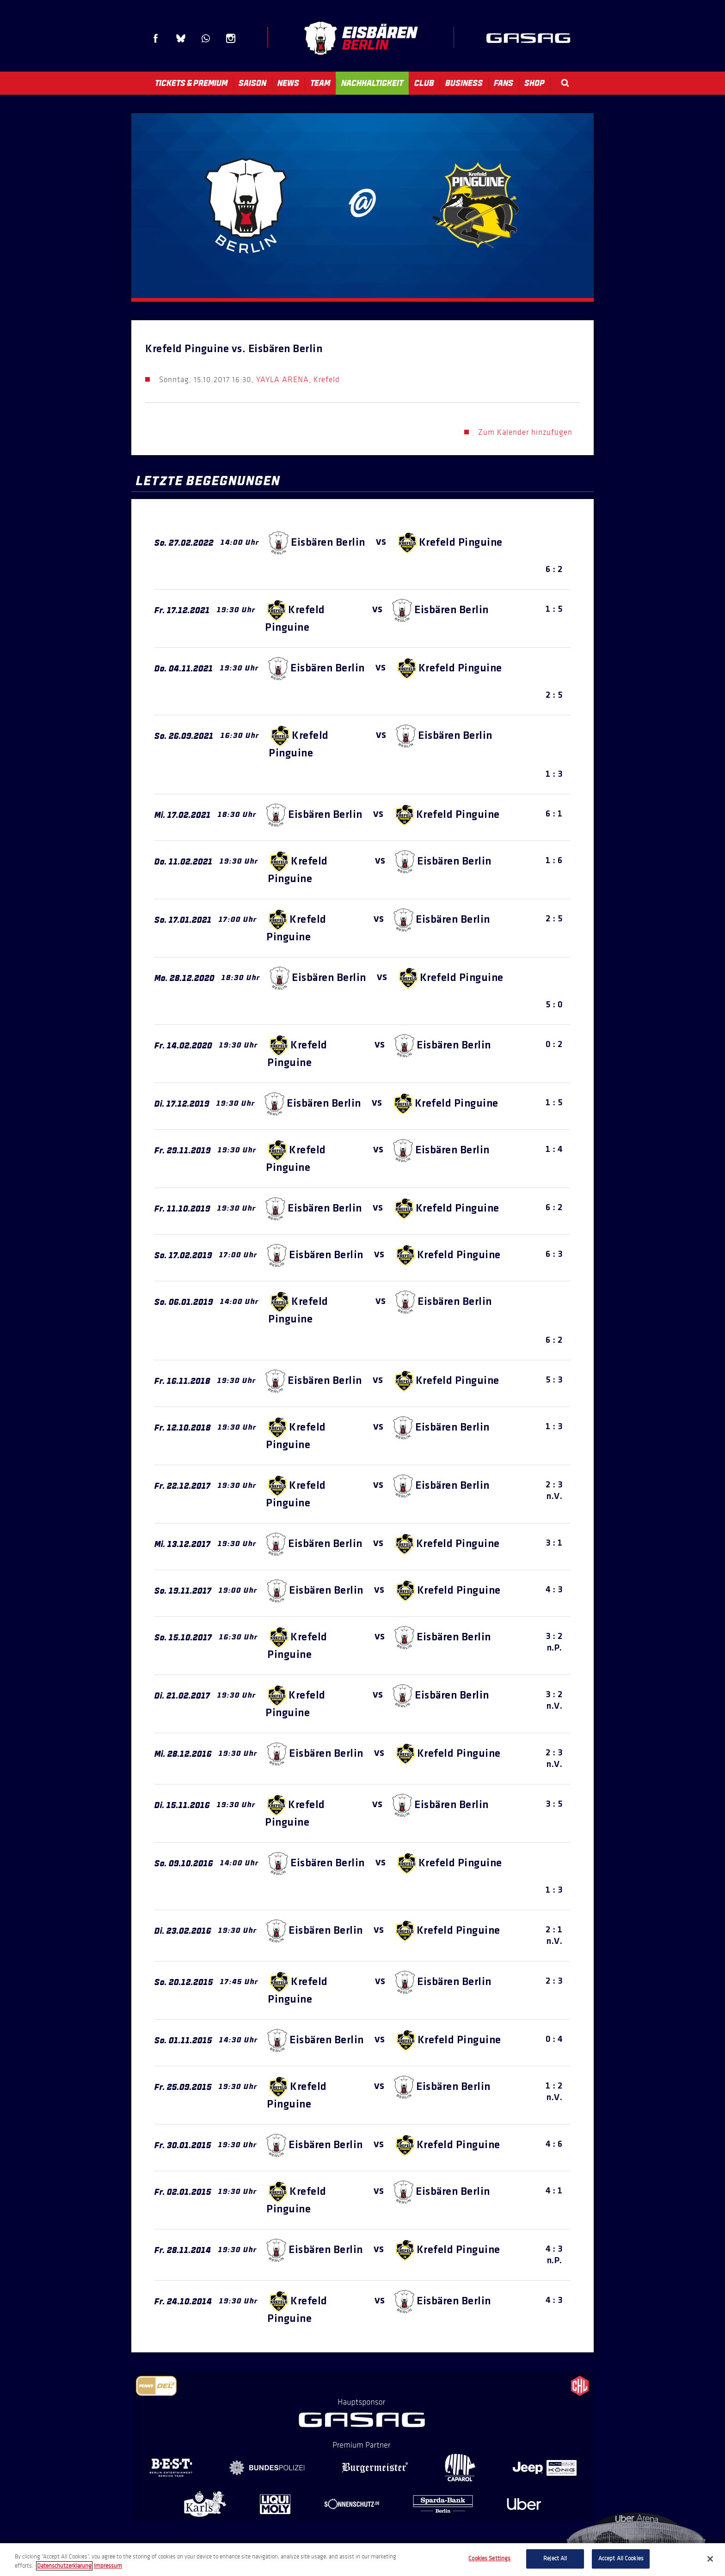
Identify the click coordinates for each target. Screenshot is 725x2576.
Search (565, 82)
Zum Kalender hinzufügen (525, 432)
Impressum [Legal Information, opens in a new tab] (108, 2566)
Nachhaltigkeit (372, 83)
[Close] (710, 2559)
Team (320, 83)
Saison (252, 83)
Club (424, 83)
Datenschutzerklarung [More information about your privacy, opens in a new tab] (64, 2566)
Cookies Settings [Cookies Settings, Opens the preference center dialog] (489, 2558)
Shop (534, 83)
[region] (362, 2559)
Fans (503, 83)
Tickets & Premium (191, 83)
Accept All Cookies (621, 2558)
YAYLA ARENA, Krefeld (298, 379)
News (288, 83)
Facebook (155, 38)
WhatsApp (205, 38)
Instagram (230, 38)
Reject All (555, 2558)
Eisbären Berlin (361, 38)
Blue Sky (180, 38)
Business (464, 83)
